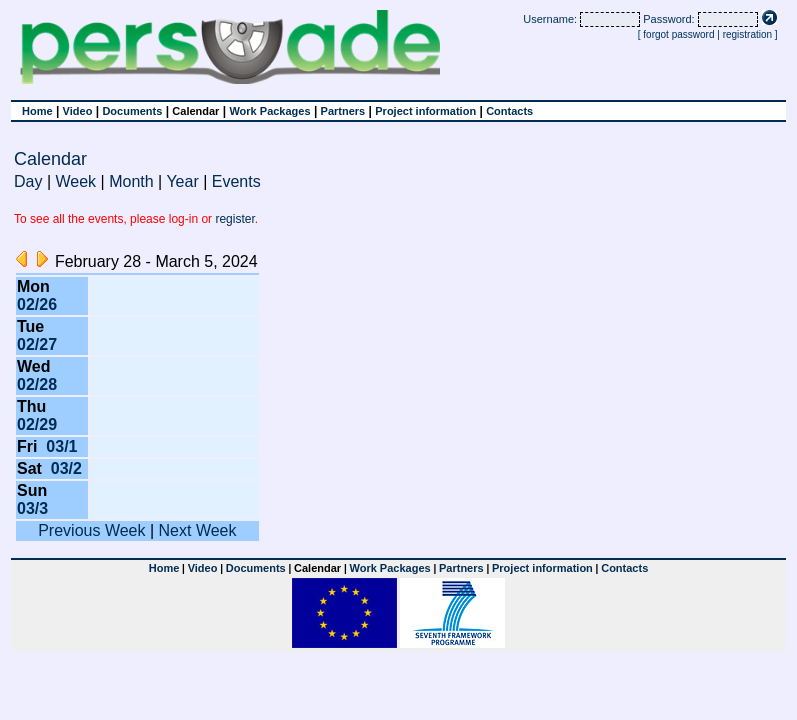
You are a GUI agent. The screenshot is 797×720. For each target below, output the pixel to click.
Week (76, 181)
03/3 (32, 508)
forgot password (678, 34)
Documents (132, 111)
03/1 (61, 446)
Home (37, 111)
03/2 (66, 468)
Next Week (198, 530)
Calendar (195, 111)
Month (131, 181)
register (234, 219)
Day (28, 181)
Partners (343, 111)
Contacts (509, 111)
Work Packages (269, 111)
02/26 (37, 304)
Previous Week (91, 530)
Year (182, 181)
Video (78, 111)
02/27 (37, 344)
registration (747, 34)
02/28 (37, 384)
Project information (425, 111)
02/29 (37, 424)
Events (236, 181)
